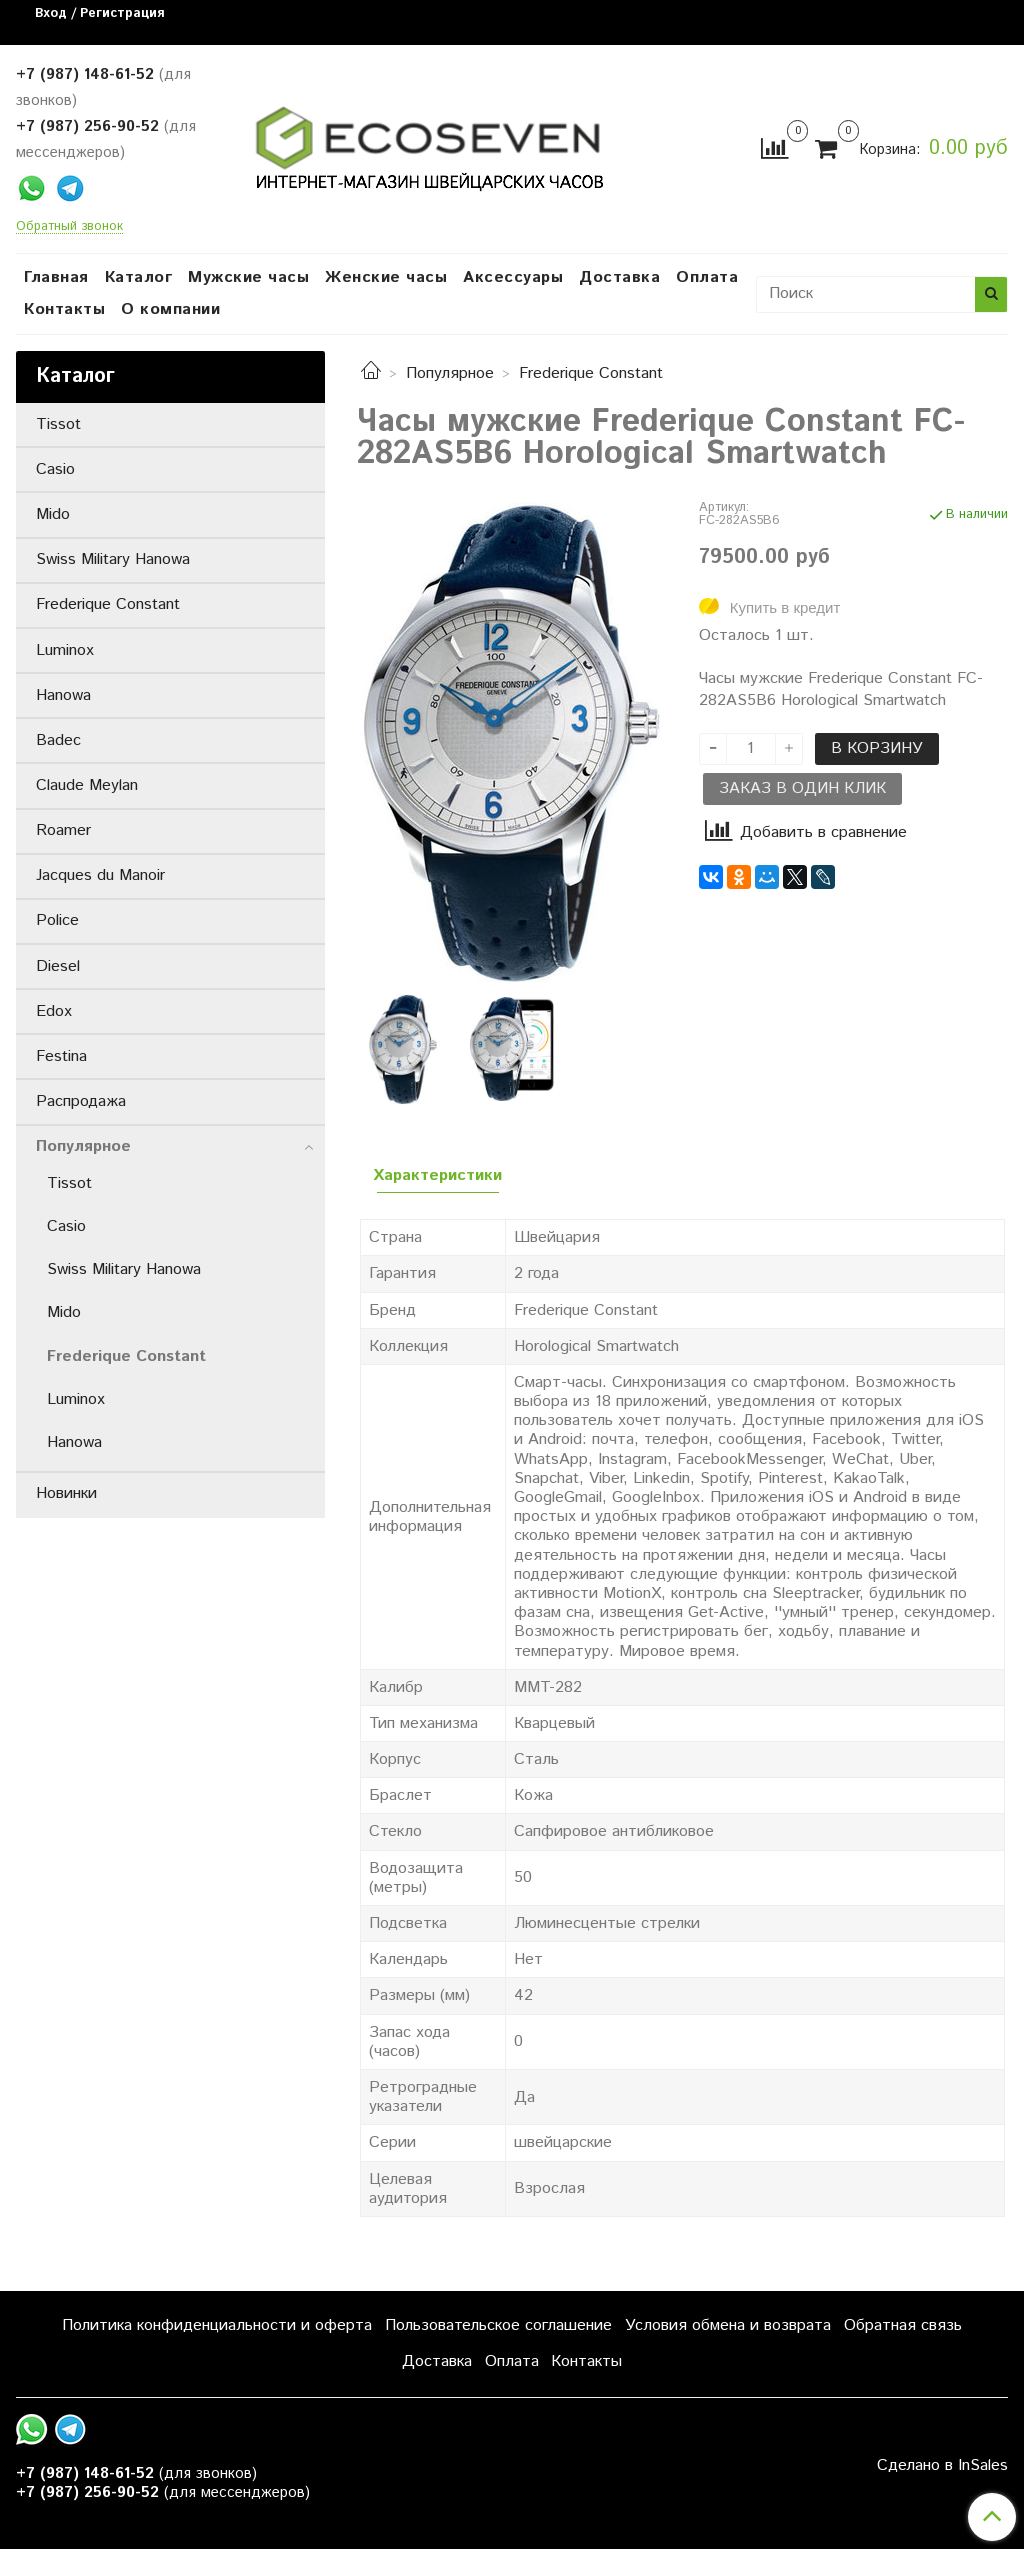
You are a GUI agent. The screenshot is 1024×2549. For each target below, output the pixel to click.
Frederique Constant (591, 373)
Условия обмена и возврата (728, 2325)
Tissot (58, 424)
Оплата (707, 277)
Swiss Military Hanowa (113, 559)
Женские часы (386, 277)
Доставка (619, 277)
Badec (58, 740)
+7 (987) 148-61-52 (85, 74)
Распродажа (81, 1101)
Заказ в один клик (802, 788)
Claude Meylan (87, 785)
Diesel (58, 966)
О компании (170, 309)
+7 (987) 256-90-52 (87, 126)
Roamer (63, 830)
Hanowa (63, 695)
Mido (53, 514)
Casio (55, 469)
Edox (54, 1011)
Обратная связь (903, 2325)
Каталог (139, 277)
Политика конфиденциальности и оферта (217, 2325)
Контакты (64, 309)
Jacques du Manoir (100, 875)
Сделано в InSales (942, 2466)
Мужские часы (248, 277)
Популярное (450, 373)
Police (57, 920)
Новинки (66, 1493)
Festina (61, 1056)
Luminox (65, 650)
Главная (56, 277)
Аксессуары (513, 277)
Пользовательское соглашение (498, 2325)
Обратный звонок (69, 227)
